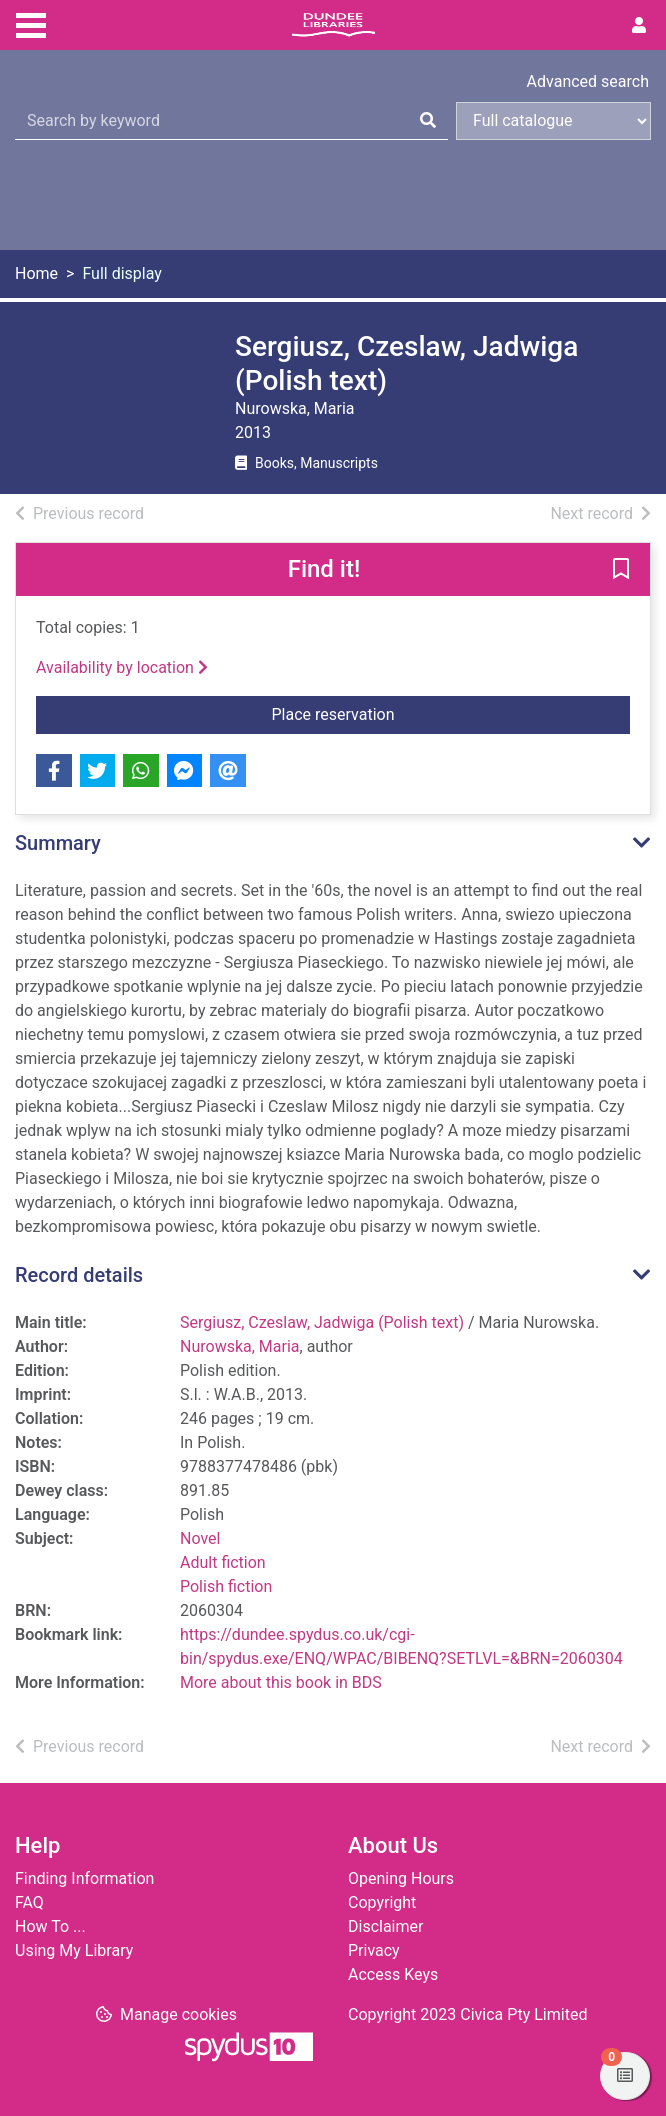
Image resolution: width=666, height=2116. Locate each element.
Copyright (382, 1902)
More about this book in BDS (281, 1682)
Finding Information (84, 1878)
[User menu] (639, 26)
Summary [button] (58, 843)
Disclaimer (385, 1926)
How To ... (50, 1926)
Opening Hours (401, 1878)
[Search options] (553, 121)
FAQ (29, 1902)
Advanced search (588, 81)
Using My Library (74, 1950)
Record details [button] (79, 1275)
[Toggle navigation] (31, 23)
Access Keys (393, 1974)
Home (36, 273)
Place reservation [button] (451, 713)
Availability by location (122, 667)
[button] (621, 571)
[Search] (428, 121)
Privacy (374, 1950)
